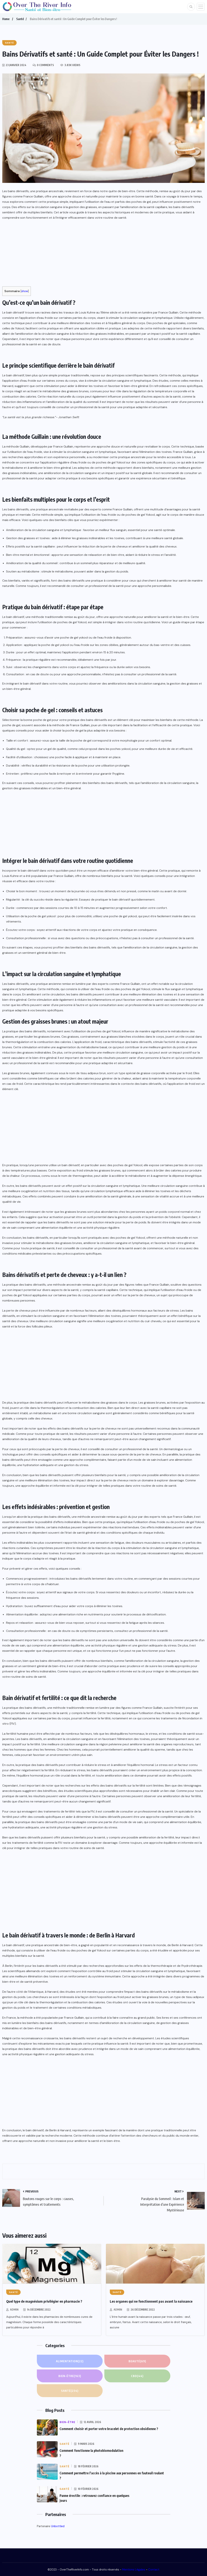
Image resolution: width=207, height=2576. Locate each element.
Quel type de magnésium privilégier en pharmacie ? (44, 2301)
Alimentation (70, 2361)
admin (14, 2309)
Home (5, 19)
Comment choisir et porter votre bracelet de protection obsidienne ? (110, 2428)
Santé (20, 19)
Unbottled (57, 2526)
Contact (153, 2569)
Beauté (137, 2361)
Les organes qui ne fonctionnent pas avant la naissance (151, 2301)
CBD (137, 2376)
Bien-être (69, 2376)
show (24, 291)
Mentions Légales (133, 2569)
